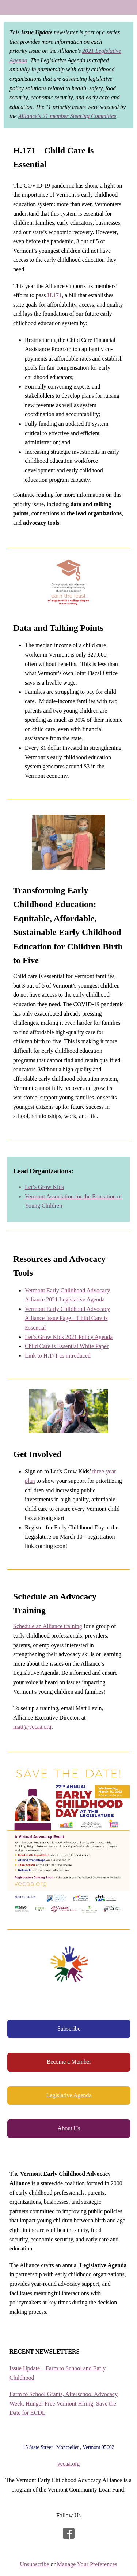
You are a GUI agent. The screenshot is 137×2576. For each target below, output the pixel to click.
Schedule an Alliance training (47, 1626)
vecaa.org (68, 2464)
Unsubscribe (34, 2564)
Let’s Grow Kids (44, 1187)
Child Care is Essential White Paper (67, 1346)
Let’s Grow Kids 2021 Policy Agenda (69, 1337)
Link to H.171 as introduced (58, 1355)
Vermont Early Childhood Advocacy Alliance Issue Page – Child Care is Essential (67, 1318)
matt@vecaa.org (32, 1727)
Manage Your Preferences (87, 2564)
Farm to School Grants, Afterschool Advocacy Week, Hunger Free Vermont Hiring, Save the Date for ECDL (63, 2403)
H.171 (54, 295)
